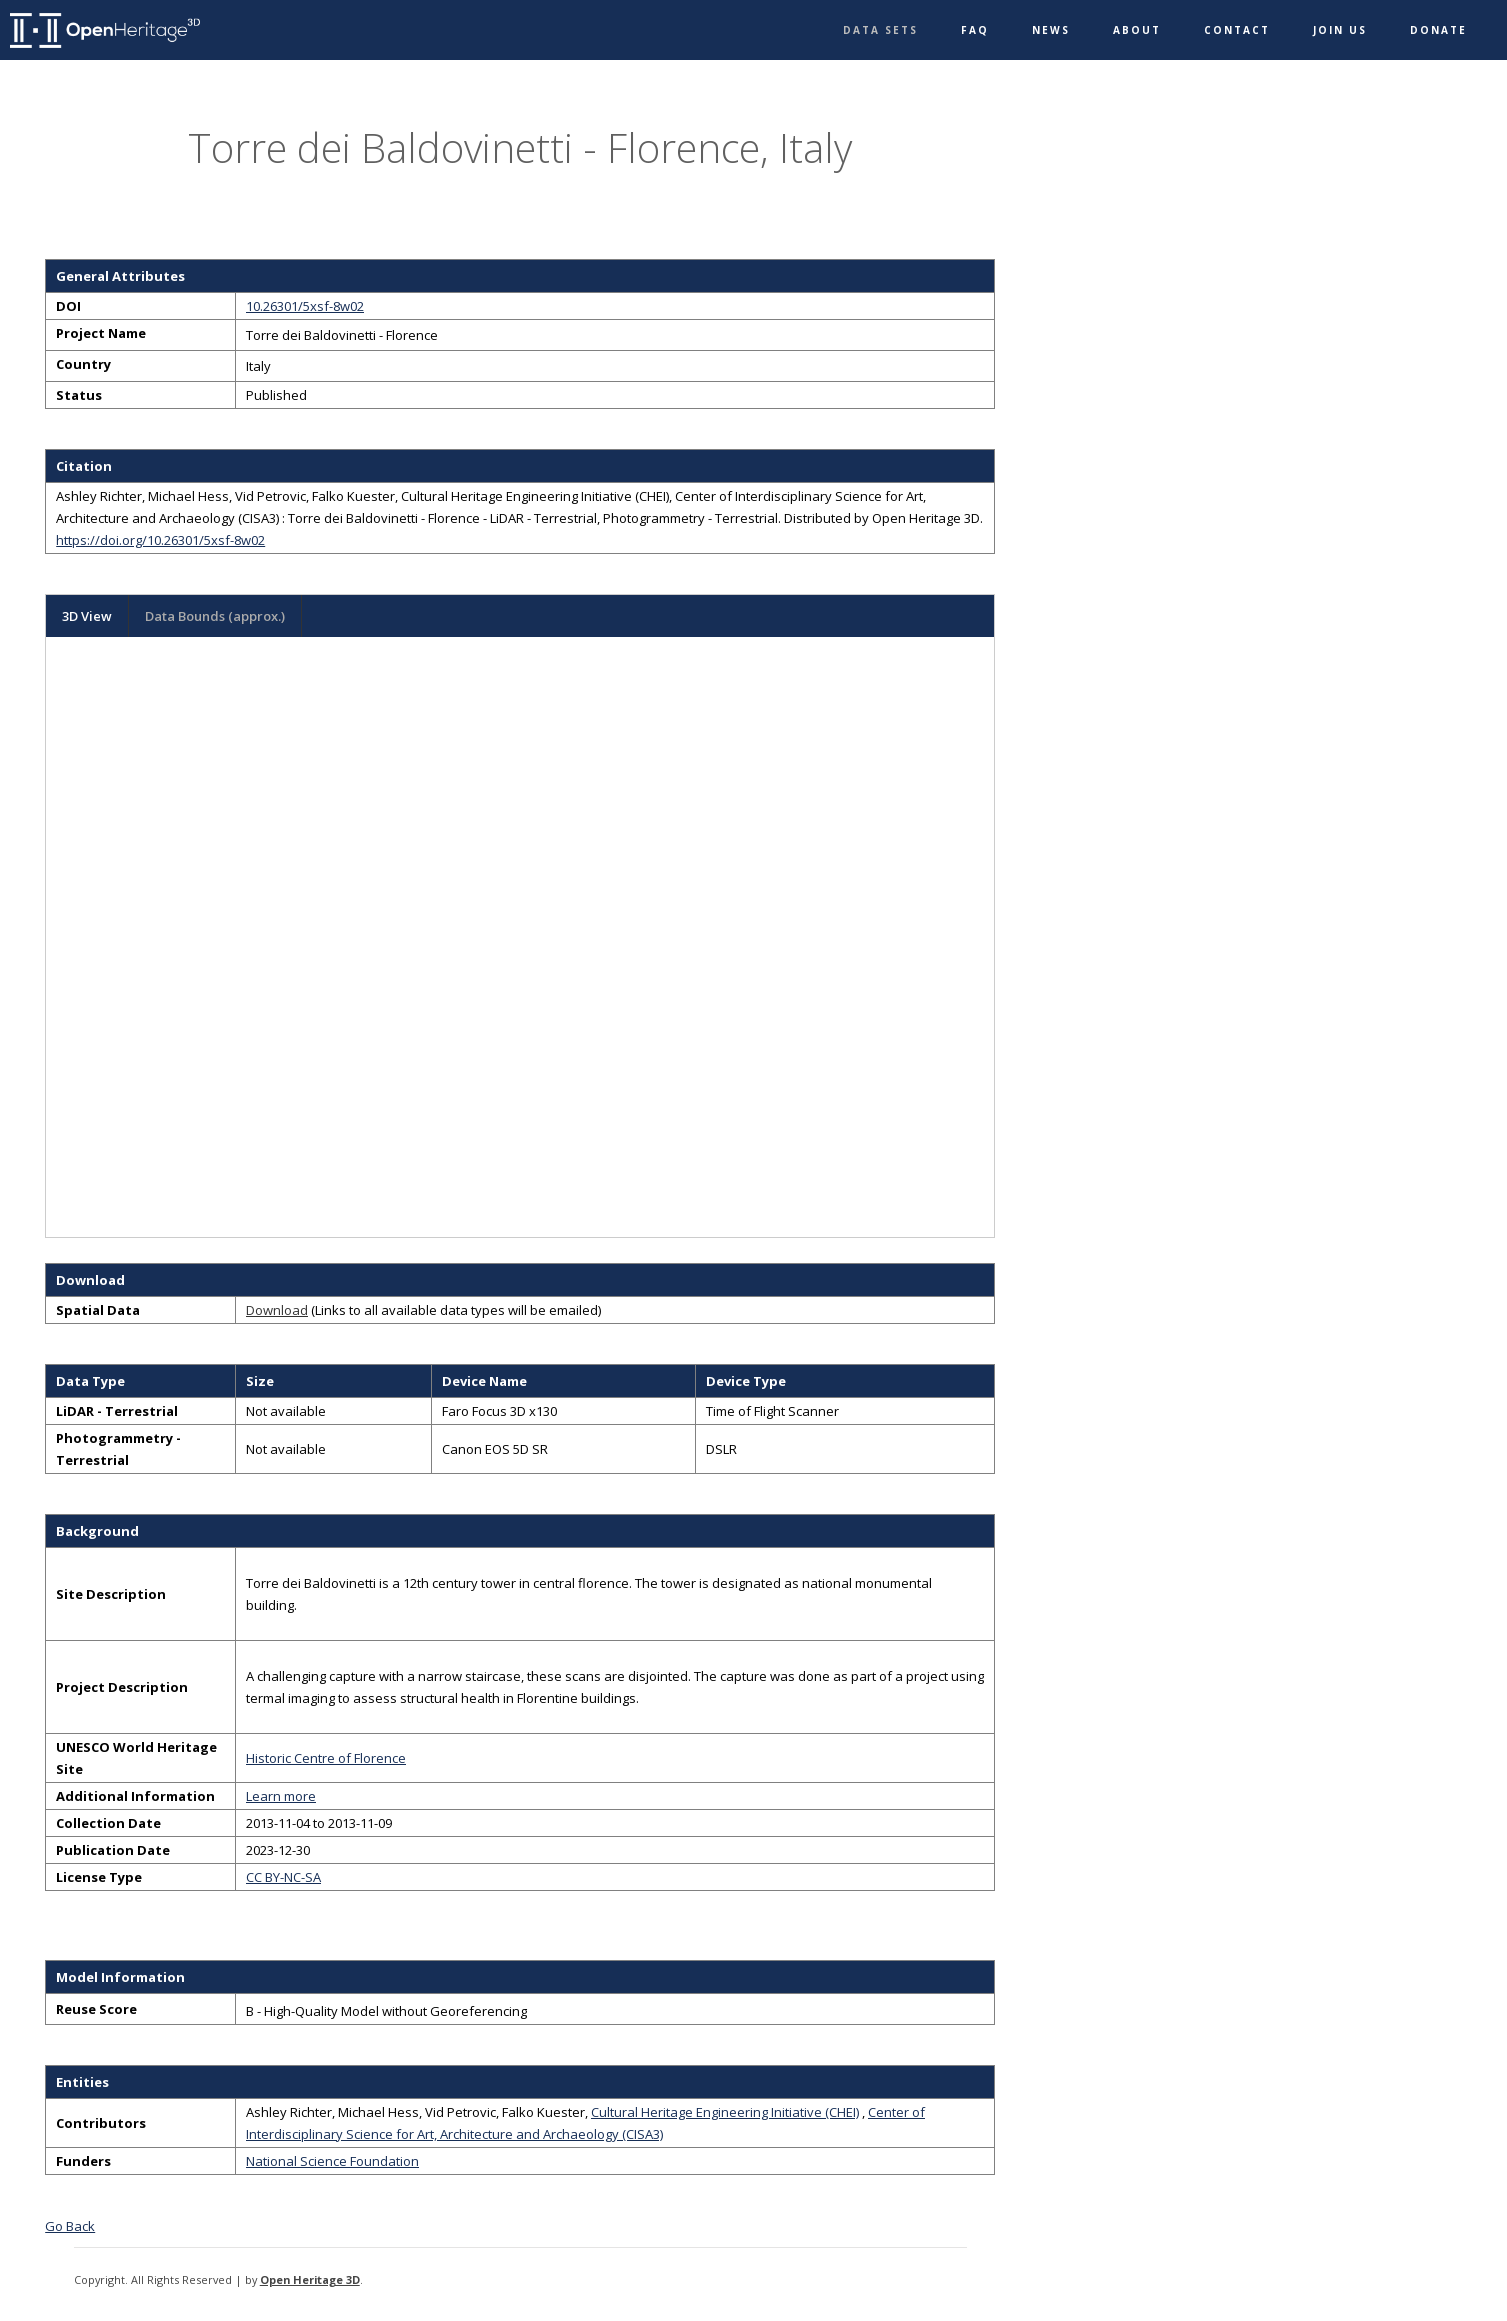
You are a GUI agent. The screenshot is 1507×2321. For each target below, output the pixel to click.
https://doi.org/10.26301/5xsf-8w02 (160, 540)
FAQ (975, 30)
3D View (87, 616)
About (1137, 30)
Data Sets (880, 30)
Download (277, 1310)
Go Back (70, 2226)
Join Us (1340, 30)
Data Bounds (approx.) (215, 616)
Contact (1237, 30)
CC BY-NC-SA (283, 1877)
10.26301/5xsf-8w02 (305, 306)
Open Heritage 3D (310, 2279)
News (1051, 30)
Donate (1438, 30)
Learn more (281, 1796)
